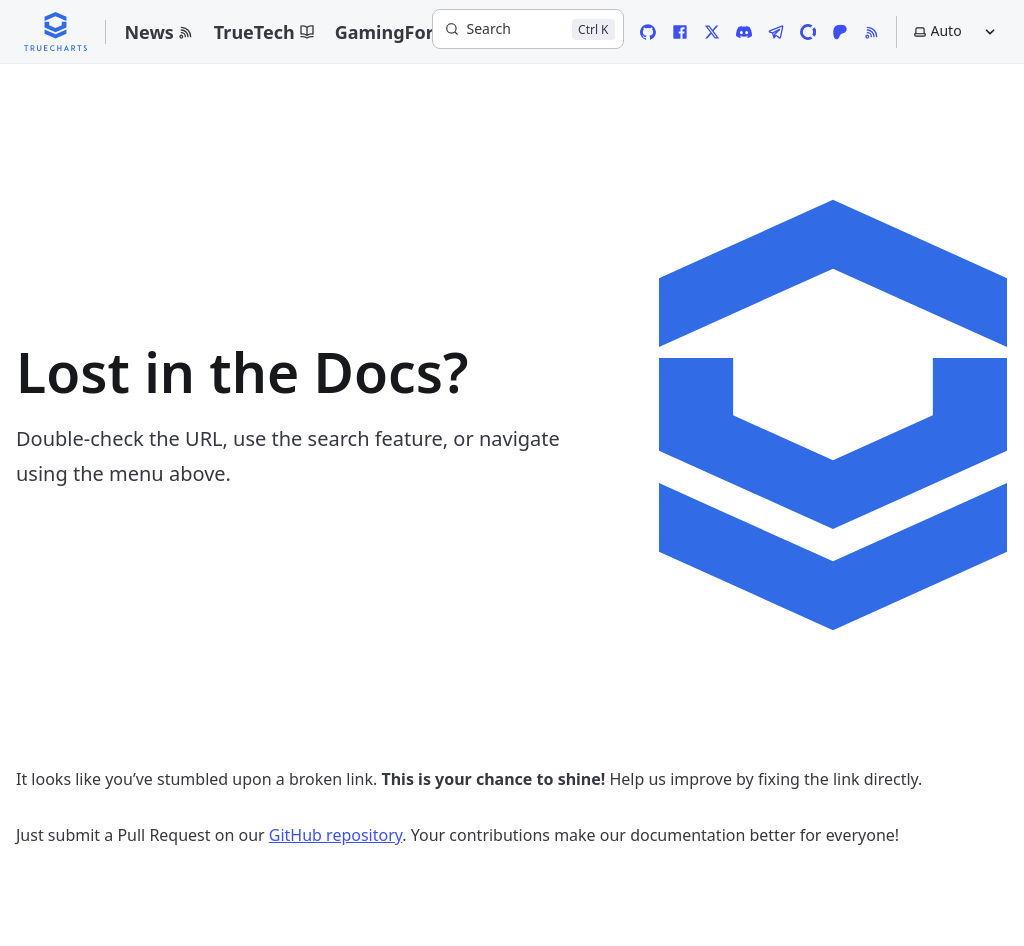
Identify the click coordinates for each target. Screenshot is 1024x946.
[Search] (528, 29)
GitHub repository (336, 835)
